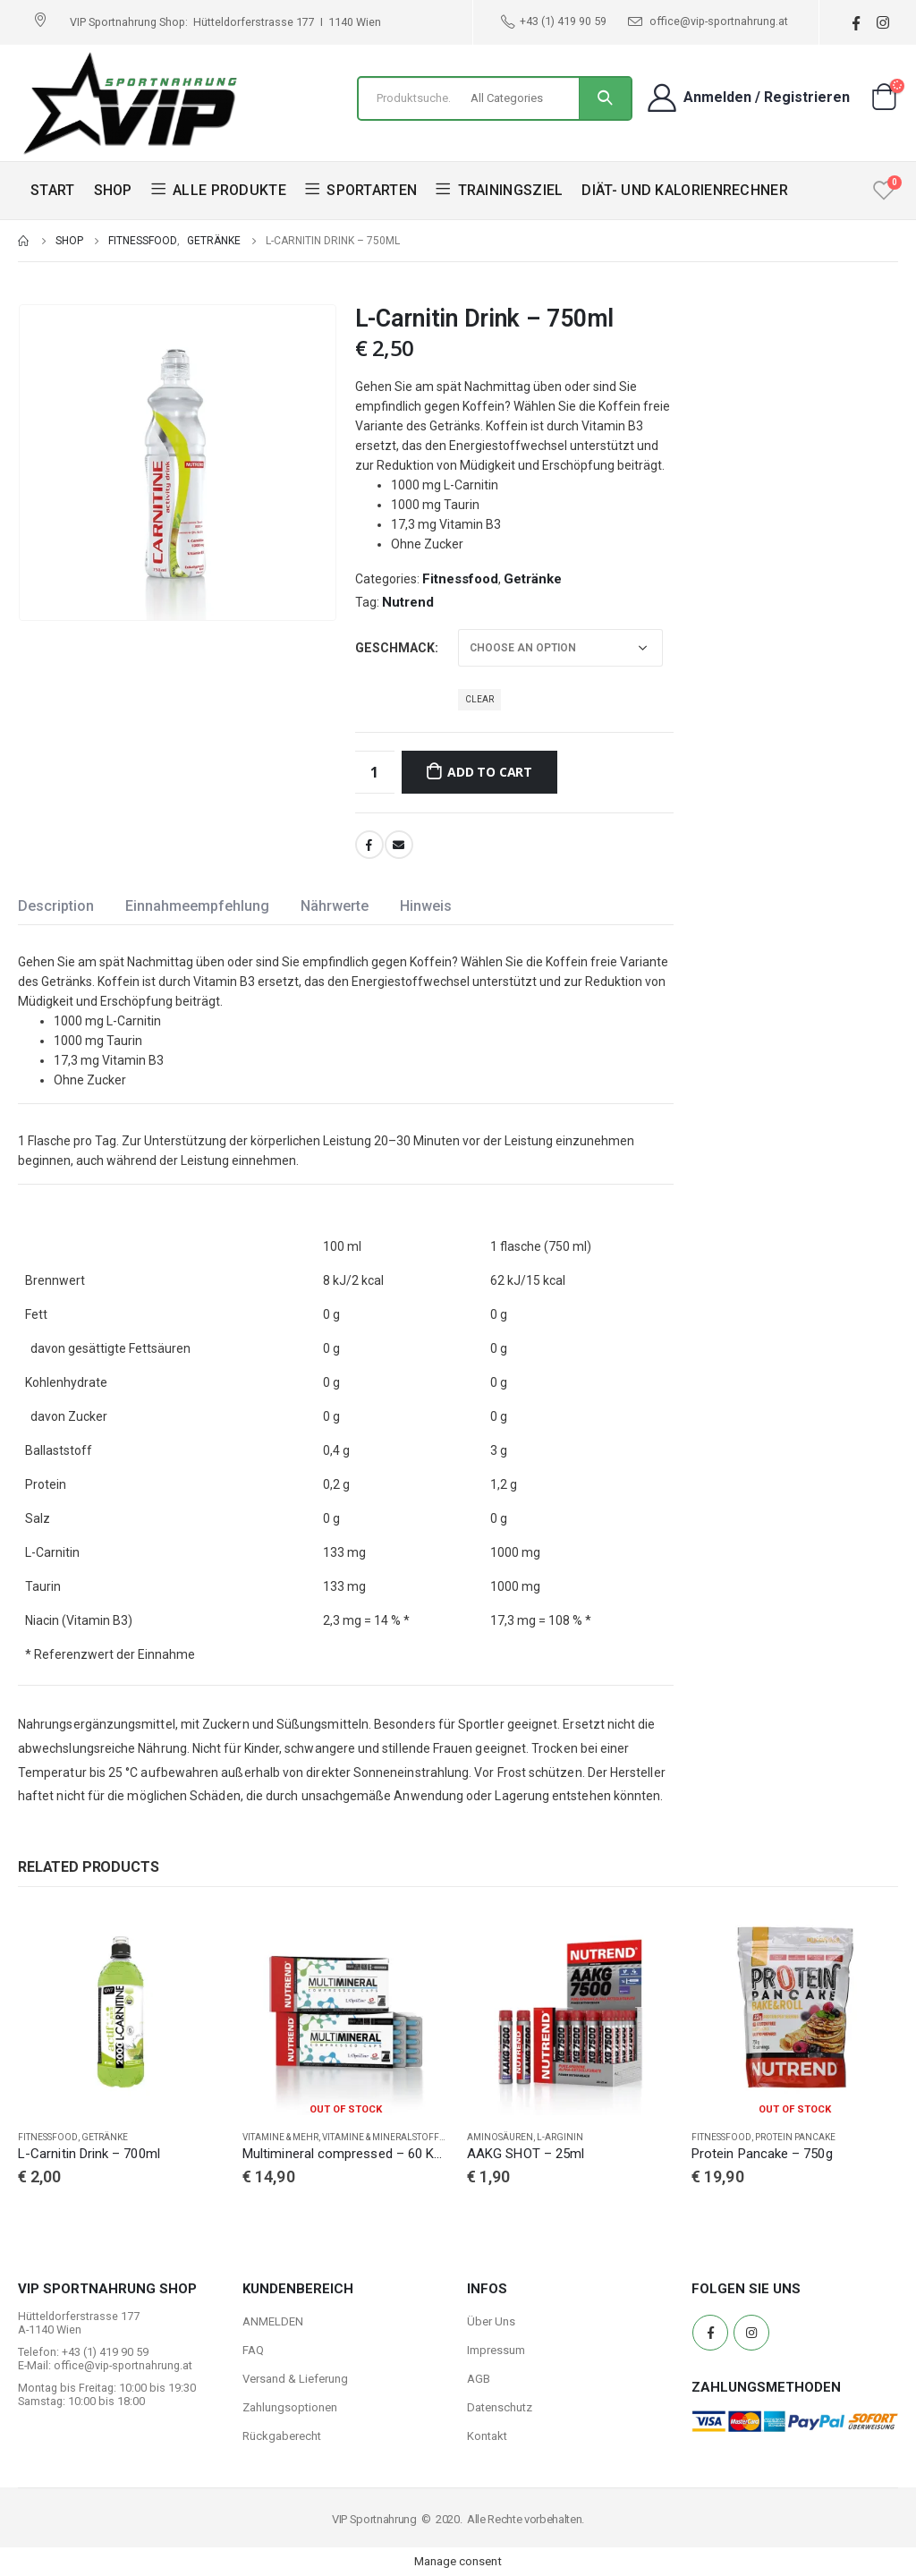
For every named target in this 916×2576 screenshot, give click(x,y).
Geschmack (395, 648)
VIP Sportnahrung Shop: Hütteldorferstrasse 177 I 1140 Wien (225, 22)
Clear (479, 699)
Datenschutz (499, 2407)
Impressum (496, 2350)
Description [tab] (56, 905)
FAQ (253, 2350)
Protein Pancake (795, 2137)
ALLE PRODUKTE (218, 190)
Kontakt (487, 2436)
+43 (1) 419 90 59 (553, 21)
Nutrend (408, 602)
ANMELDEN (272, 2321)
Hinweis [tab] (426, 905)
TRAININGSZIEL (499, 190)
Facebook (369, 844)
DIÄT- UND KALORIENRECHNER (684, 190)
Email (399, 844)
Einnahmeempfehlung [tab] (197, 905)
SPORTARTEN (361, 190)
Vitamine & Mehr (280, 2137)
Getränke (533, 579)
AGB (478, 2378)
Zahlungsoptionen (289, 2407)
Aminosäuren (500, 2137)
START (52, 190)
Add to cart (489, 771)
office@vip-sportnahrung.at (708, 21)
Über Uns (491, 2321)
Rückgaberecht (281, 2436)
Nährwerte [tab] (335, 905)
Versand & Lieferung (295, 2378)
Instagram (751, 2333)
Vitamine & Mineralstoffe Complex (405, 2137)
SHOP (113, 190)
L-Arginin (560, 2137)
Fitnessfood (460, 579)
